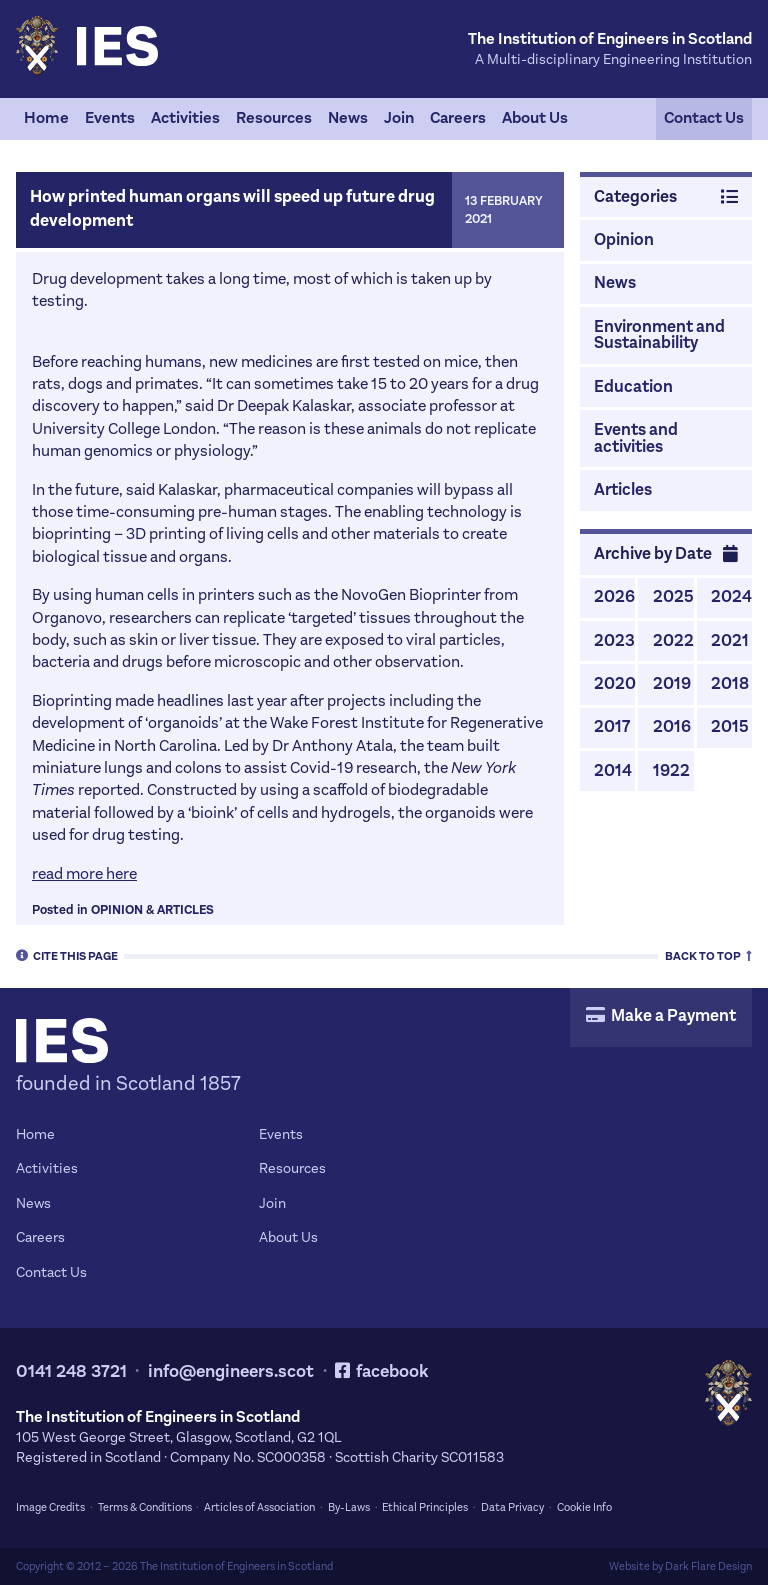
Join (399, 117)
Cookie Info (584, 1507)
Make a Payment (661, 1016)
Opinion (117, 909)
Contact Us (704, 117)
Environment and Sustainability (659, 335)
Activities (185, 117)
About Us (535, 117)
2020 (614, 684)
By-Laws (349, 1507)
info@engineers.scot (231, 1371)
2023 (614, 641)
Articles (185, 909)
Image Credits (50, 1507)
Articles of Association (259, 1507)
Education (633, 387)
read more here (84, 873)
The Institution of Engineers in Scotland (236, 1566)
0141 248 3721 (71, 1371)
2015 (730, 727)
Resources (274, 117)
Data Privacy (512, 1507)
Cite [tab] (67, 955)
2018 (730, 684)
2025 (673, 597)
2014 (613, 771)
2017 (612, 727)
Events (110, 117)
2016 (672, 727)
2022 (673, 641)
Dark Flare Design (708, 1566)
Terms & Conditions (145, 1507)
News (348, 117)
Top (708, 955)
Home (46, 117)
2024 (731, 597)
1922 (671, 771)
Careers (458, 117)
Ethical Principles (425, 1507)
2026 (614, 597)
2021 (730, 641)
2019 (672, 684)
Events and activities (636, 438)
